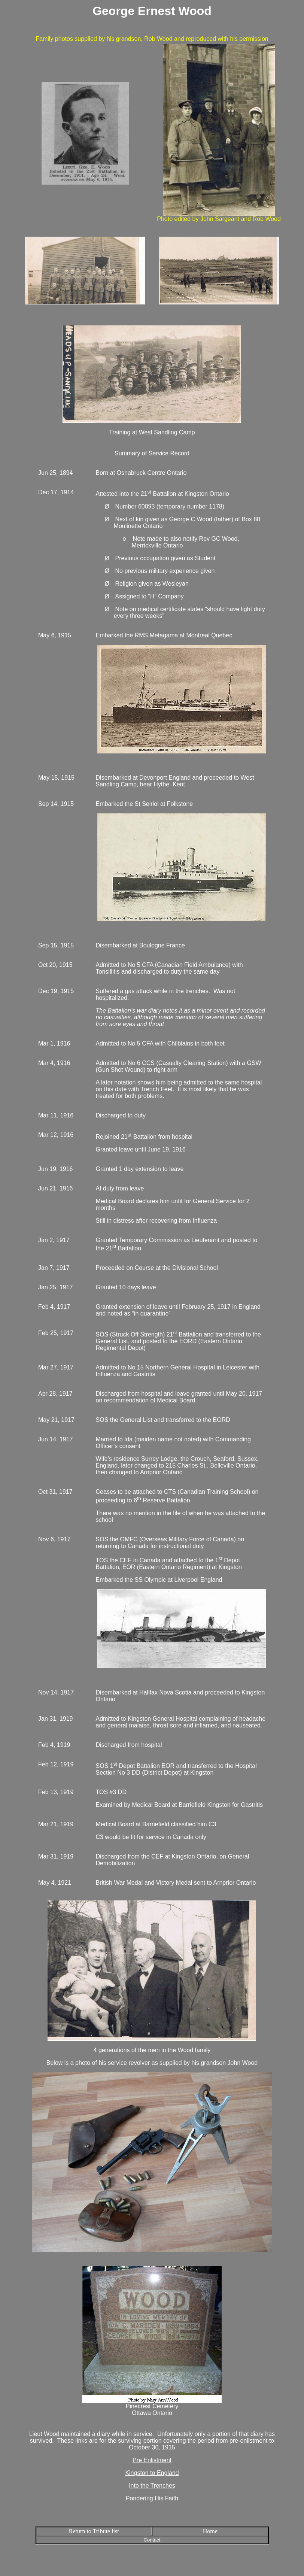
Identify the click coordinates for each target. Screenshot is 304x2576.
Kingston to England (152, 2473)
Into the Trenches (152, 2485)
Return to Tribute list (94, 2531)
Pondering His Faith (152, 2498)
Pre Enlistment (152, 2460)
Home (210, 2531)
